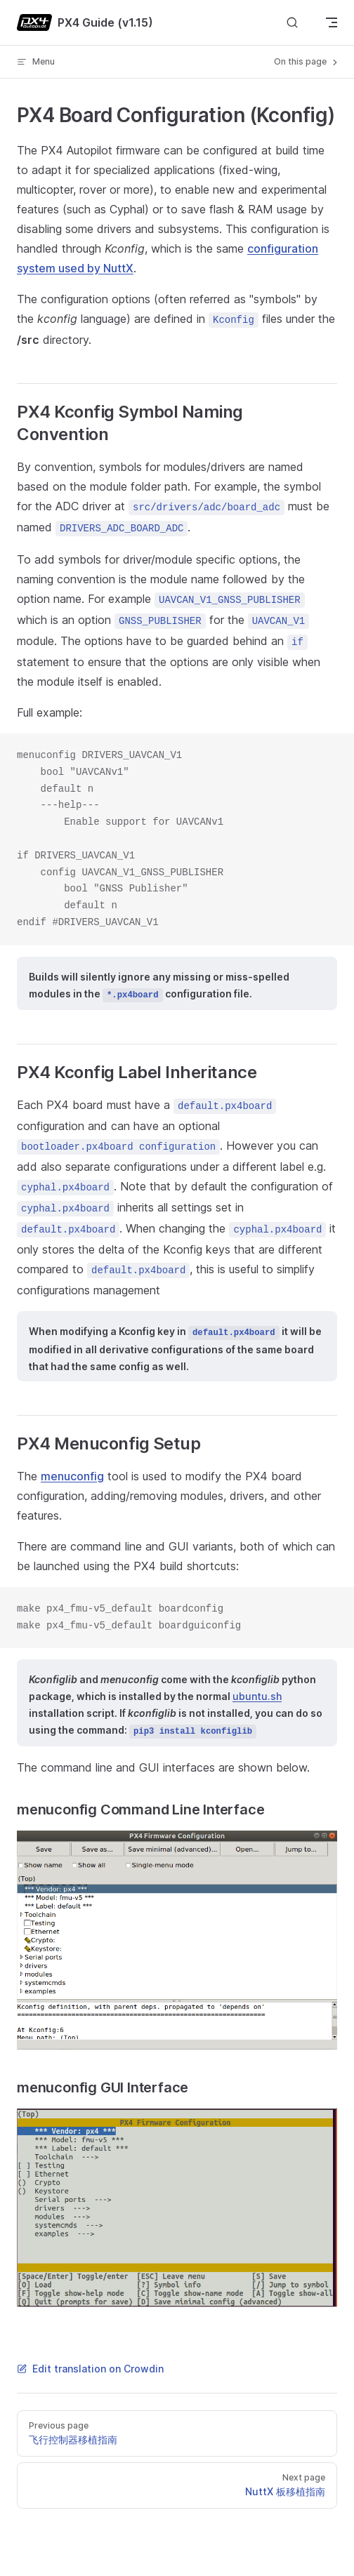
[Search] (292, 23)
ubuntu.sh (257, 1696)
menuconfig (72, 1476)
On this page (307, 61)
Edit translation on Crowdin (90, 2369)
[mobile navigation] (331, 22)
